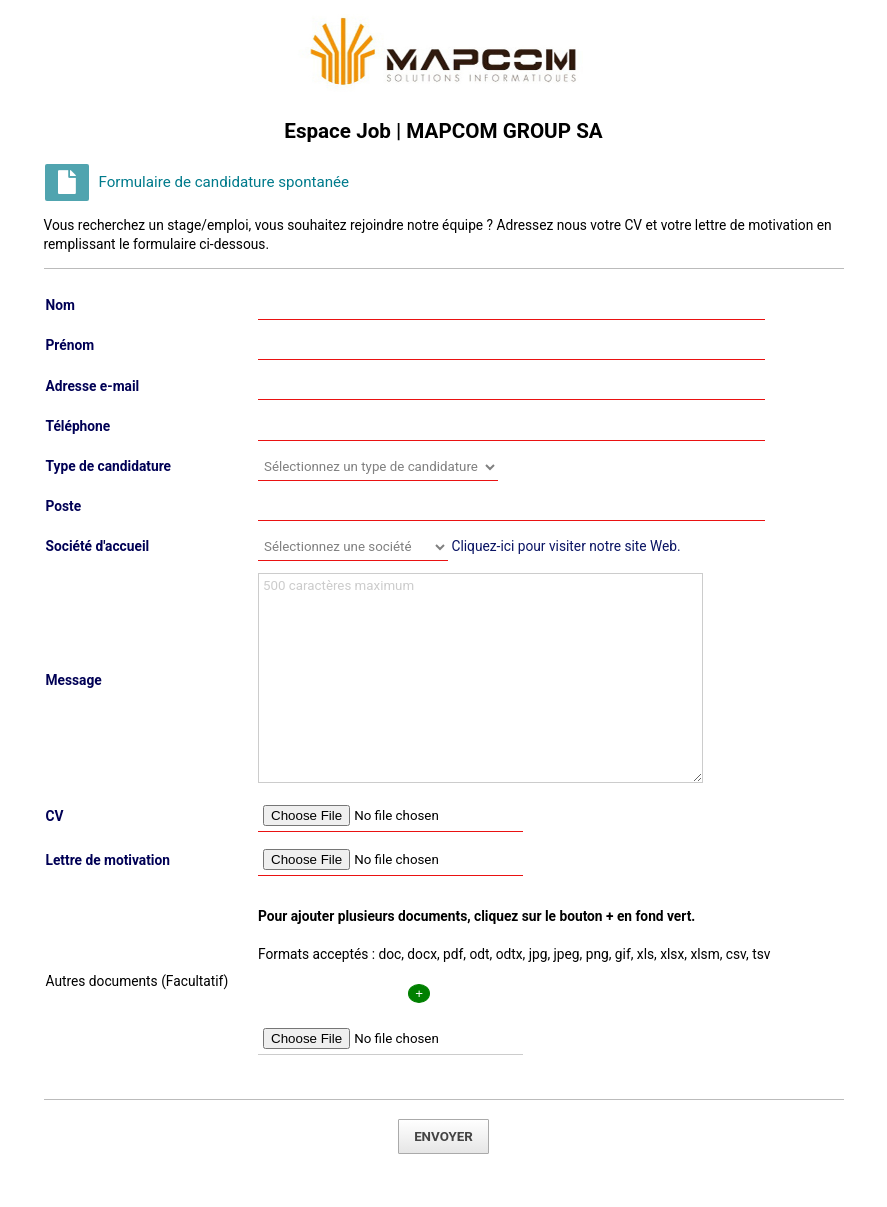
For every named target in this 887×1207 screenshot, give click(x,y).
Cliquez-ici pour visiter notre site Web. (565, 546)
